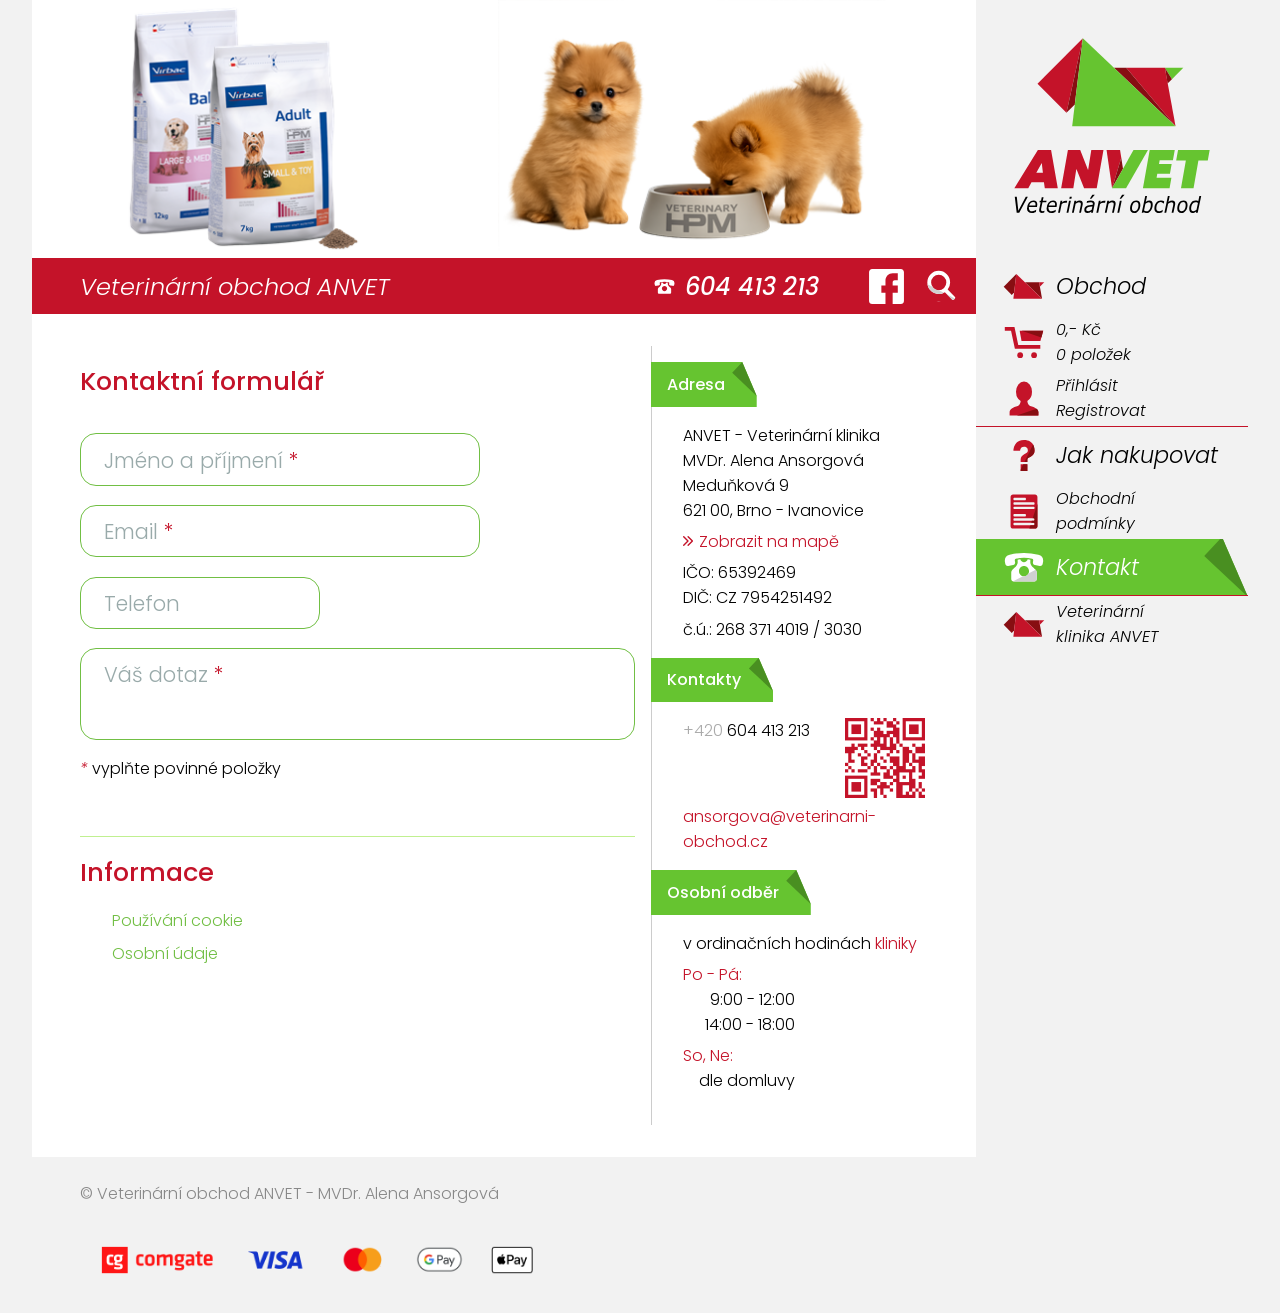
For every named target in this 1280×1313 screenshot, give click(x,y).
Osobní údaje (165, 953)
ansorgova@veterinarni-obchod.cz (779, 829)
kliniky (896, 943)
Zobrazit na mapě (769, 541)
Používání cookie (177, 920)
